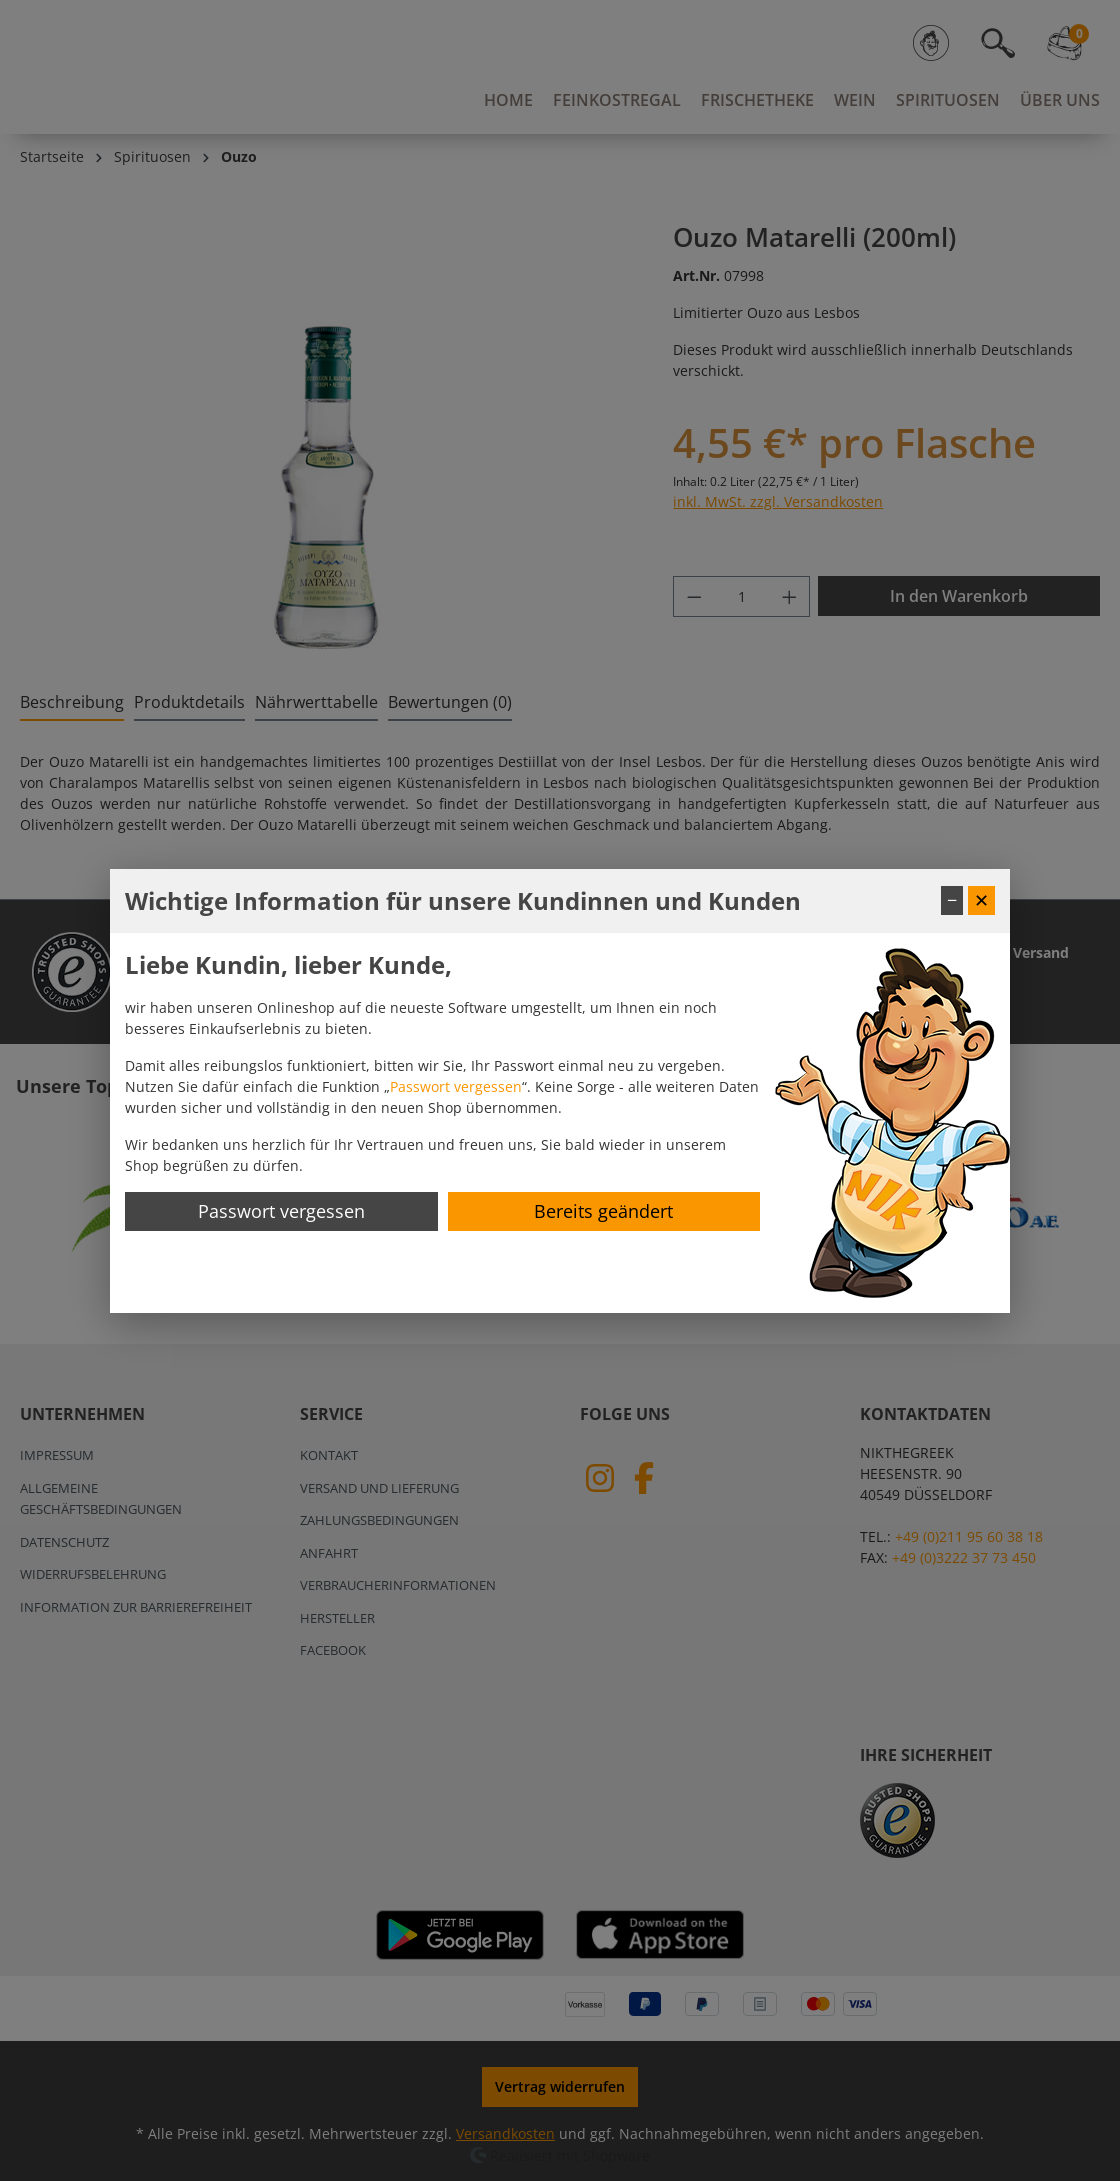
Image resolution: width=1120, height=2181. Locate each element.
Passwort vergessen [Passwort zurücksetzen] (281, 1211)
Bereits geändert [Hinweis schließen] (603, 1211)
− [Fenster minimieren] (952, 900)
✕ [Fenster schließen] (981, 900)
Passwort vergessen (456, 1086)
